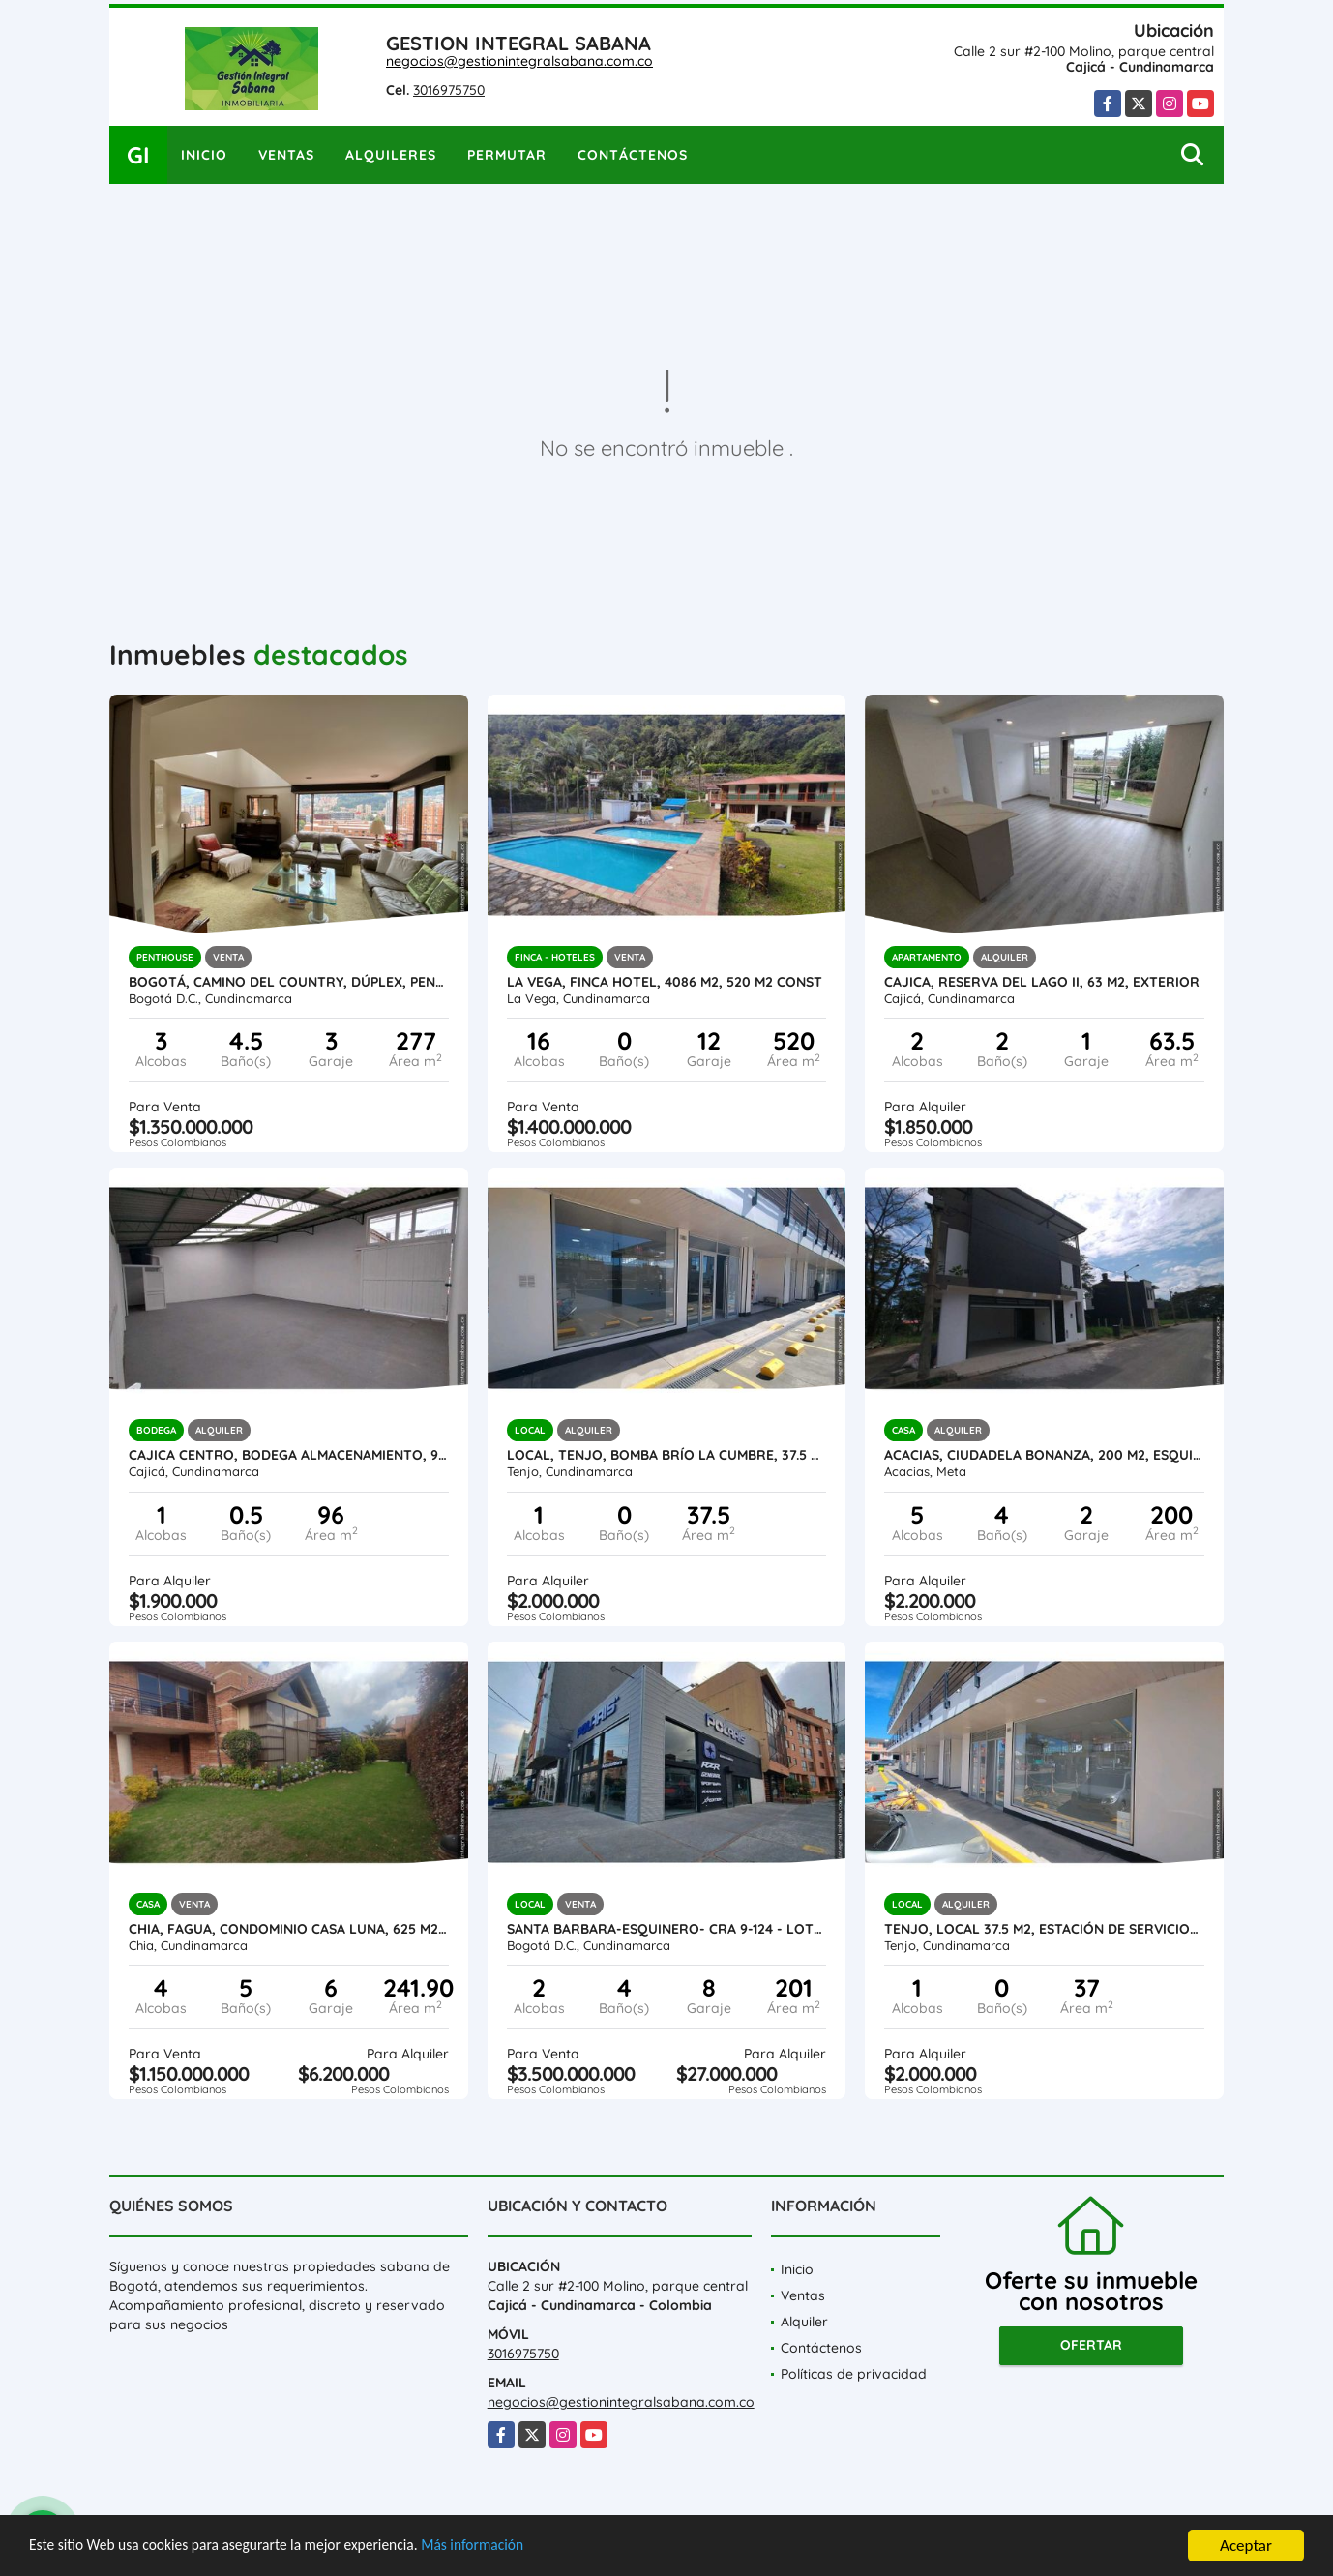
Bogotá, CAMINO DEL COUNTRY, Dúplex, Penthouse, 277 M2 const (289, 982)
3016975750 (449, 90)
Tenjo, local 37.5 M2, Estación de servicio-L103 (1044, 1929)
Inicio (204, 154)
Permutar (507, 154)
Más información (515, 2547)
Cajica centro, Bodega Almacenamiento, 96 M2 (289, 1455)
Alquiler (804, 2321)
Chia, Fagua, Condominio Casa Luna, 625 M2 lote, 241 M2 (289, 1929)
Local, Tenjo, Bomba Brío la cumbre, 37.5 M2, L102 (667, 1455)
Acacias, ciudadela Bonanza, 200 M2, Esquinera (1044, 1455)
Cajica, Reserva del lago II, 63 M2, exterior (1042, 982)
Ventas (286, 154)
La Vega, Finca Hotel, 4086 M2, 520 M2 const (664, 982)
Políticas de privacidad (854, 2374)
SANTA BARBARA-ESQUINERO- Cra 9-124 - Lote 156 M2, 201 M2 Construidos (667, 1929)
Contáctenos (633, 154)
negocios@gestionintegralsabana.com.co (519, 61)
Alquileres (390, 154)
